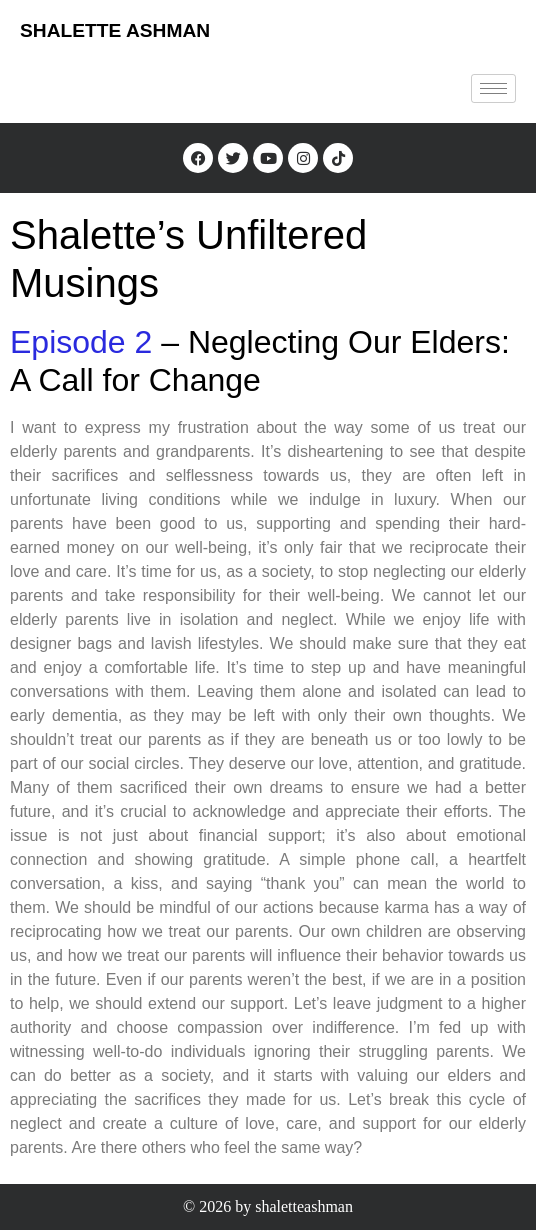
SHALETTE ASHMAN (115, 30)
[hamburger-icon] (493, 88)
